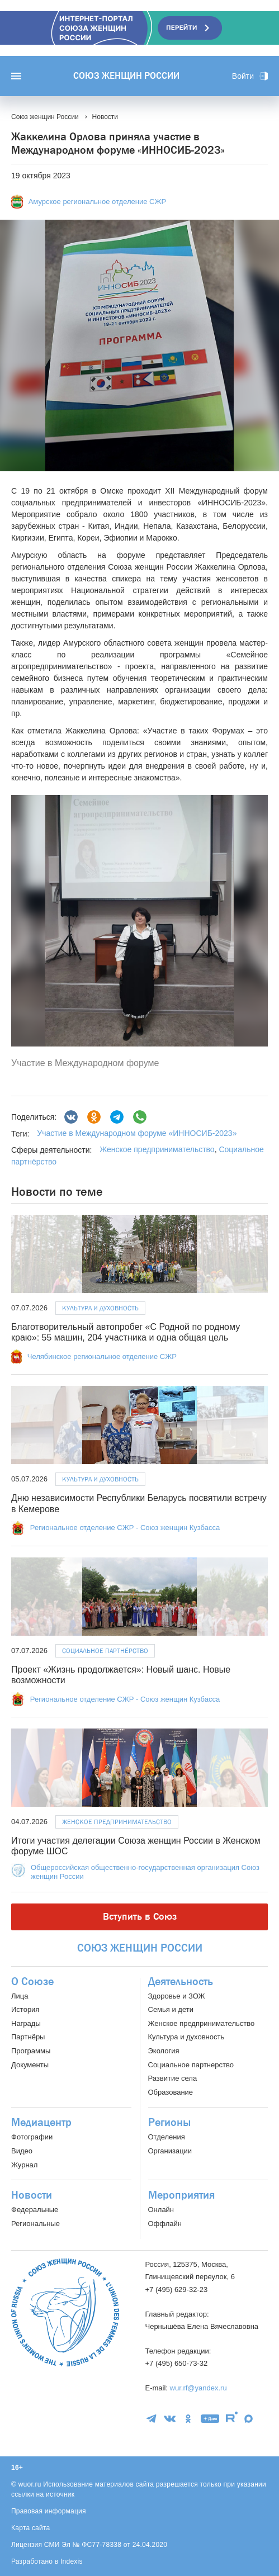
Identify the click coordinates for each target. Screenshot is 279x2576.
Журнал (24, 2165)
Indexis (71, 2561)
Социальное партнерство (191, 2065)
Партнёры (28, 2037)
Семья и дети (170, 2009)
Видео (21, 2151)
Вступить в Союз (140, 1916)
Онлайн (161, 2209)
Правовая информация (48, 2511)
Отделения (166, 2137)
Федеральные (34, 2209)
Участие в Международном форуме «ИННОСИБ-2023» (137, 1133)
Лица (19, 1996)
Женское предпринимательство (157, 1149)
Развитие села (172, 2078)
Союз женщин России (126, 76)
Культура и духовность (100, 1308)
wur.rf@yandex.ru (198, 2388)
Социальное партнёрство (105, 1650)
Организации (170, 2151)
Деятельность (180, 1981)
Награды (26, 2023)
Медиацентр (41, 2122)
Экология (163, 2051)
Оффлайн (165, 2223)
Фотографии (32, 2137)
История (25, 2009)
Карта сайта (30, 2528)
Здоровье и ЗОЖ (176, 1996)
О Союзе (32, 1981)
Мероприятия (181, 2195)
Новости (31, 2195)
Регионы (169, 2122)
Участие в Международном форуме (85, 1063)
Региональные (35, 2223)
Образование (170, 2092)
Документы (30, 2065)
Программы (30, 2051)
